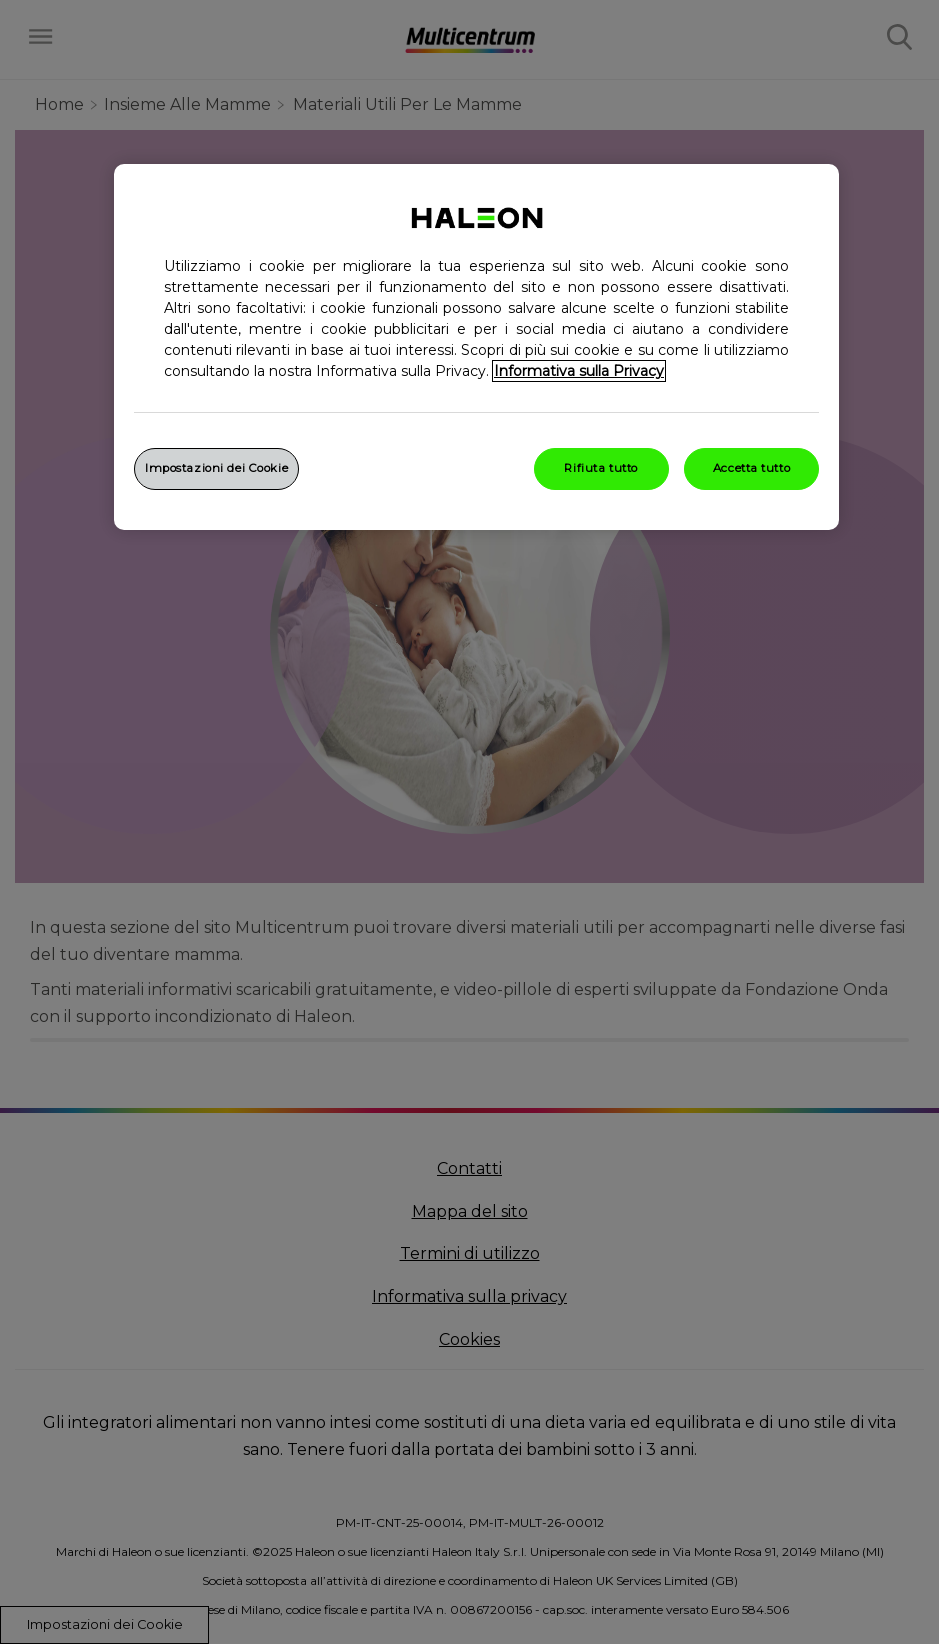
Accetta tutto (751, 468)
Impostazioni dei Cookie (216, 468)
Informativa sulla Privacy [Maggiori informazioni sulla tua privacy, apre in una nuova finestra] (579, 371)
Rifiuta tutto (600, 468)
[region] (476, 347)
